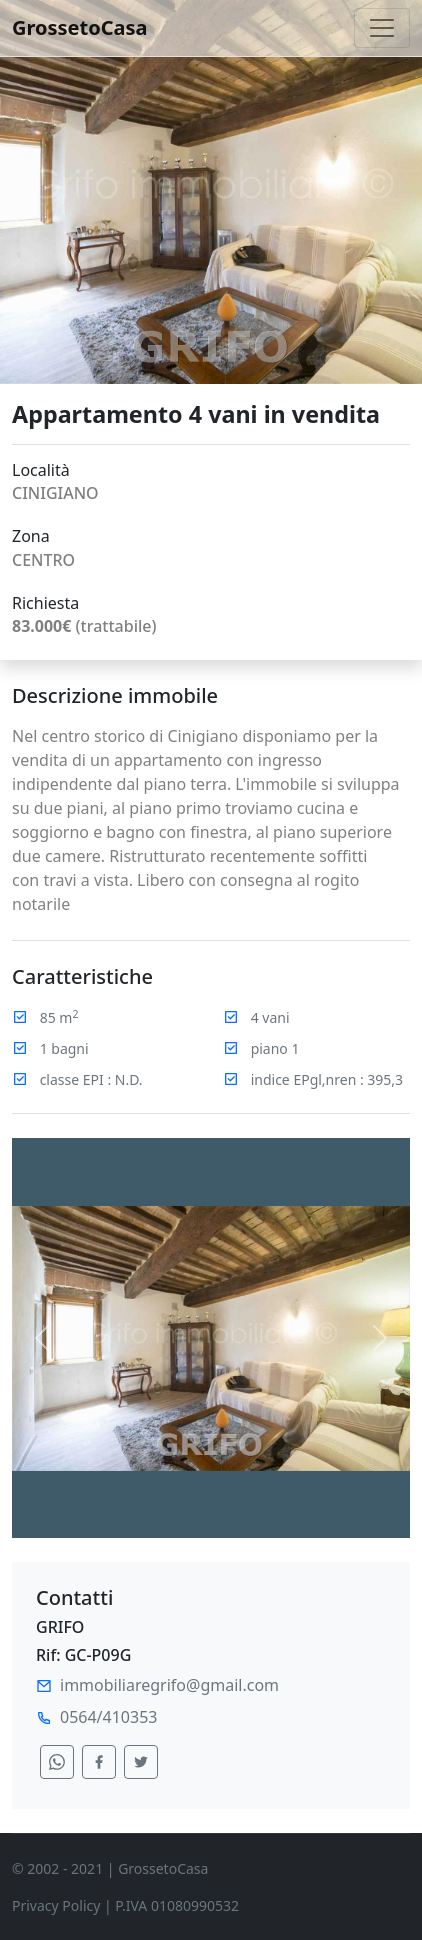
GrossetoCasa (80, 27)
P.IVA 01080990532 (177, 1905)
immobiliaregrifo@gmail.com (169, 1685)
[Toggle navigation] (382, 28)
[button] (42, 1338)
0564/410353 (108, 1717)
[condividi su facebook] (99, 1762)
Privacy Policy (56, 1905)
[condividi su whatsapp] (57, 1762)
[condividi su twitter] (141, 1762)
